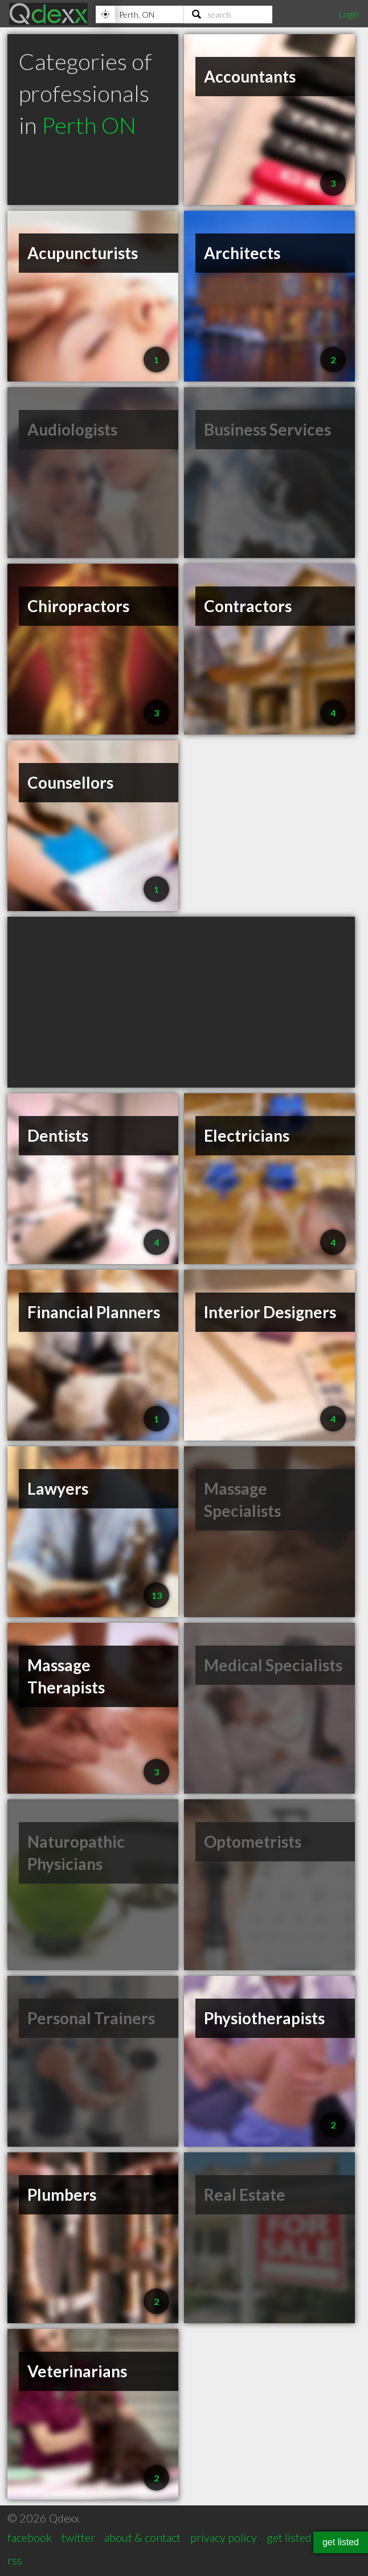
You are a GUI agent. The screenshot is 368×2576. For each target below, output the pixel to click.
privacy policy (223, 2537)
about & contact (142, 2537)
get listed (289, 2537)
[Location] (139, 14)
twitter (78, 2537)
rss (14, 2560)
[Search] (228, 14)
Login (348, 14)
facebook (29, 2537)
